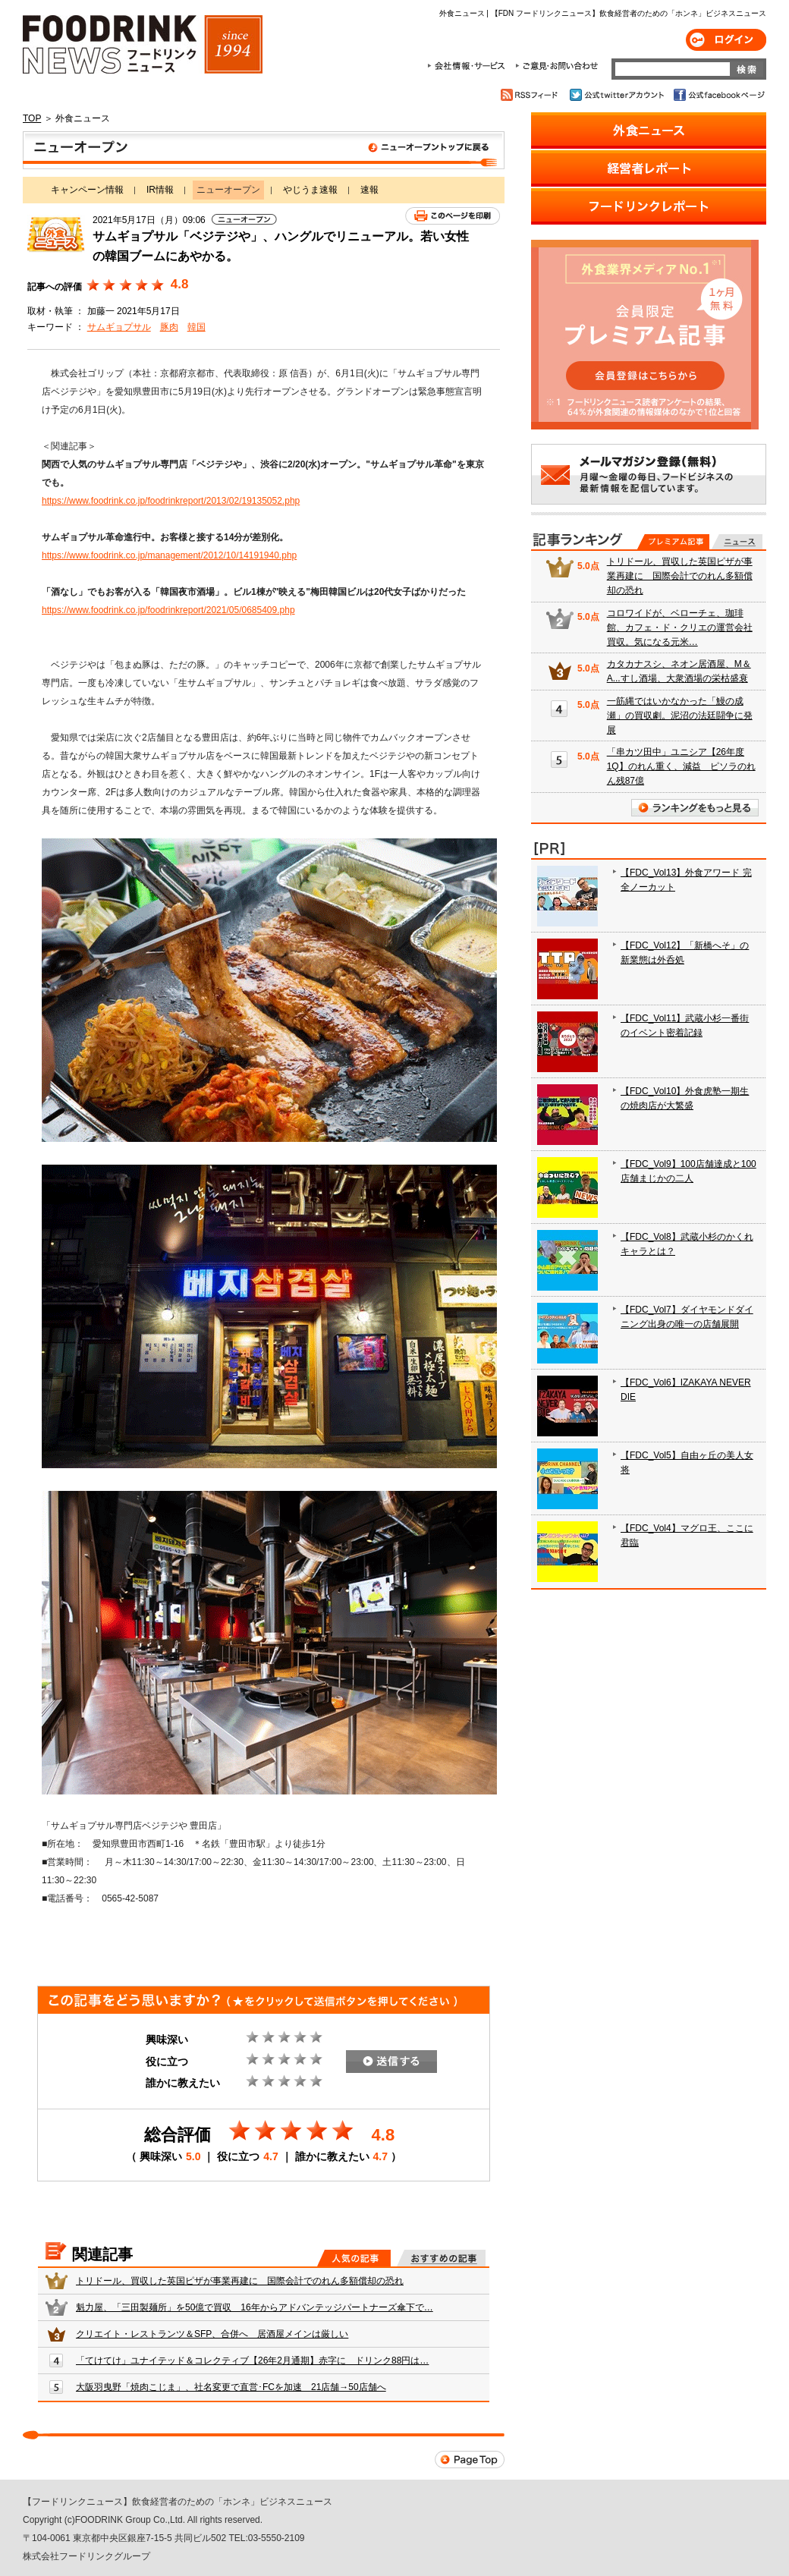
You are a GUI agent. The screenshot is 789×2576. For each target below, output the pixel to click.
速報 (369, 189)
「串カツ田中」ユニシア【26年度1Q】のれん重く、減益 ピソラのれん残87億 (681, 766)
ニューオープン (264, 150)
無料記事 (737, 541)
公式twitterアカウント (618, 95)
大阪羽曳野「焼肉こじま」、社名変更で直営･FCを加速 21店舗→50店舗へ (231, 2387)
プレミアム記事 (673, 541)
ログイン (726, 40)
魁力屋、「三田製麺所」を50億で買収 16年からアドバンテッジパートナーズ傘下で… (254, 2307)
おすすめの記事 (441, 2258)
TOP (32, 118)
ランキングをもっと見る (695, 807)
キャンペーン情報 (87, 189)
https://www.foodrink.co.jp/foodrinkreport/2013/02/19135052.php (171, 500)
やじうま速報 (310, 189)
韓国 (196, 327)
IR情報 (160, 189)
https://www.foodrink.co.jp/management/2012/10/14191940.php (169, 555)
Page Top (470, 2459)
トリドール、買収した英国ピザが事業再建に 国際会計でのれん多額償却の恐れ (240, 2281)
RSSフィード (531, 95)
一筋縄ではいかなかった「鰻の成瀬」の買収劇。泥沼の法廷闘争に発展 (680, 715)
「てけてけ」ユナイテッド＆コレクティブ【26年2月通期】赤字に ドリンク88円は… (252, 2360)
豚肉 (169, 327)
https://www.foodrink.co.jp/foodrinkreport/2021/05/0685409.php (168, 610)
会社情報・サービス (469, 66)
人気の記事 (354, 2258)
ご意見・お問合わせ (556, 66)
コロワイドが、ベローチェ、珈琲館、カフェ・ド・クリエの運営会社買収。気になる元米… (680, 627)
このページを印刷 (452, 216)
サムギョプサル (119, 327)
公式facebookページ (718, 95)
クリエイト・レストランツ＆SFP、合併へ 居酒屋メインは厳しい (212, 2334)
